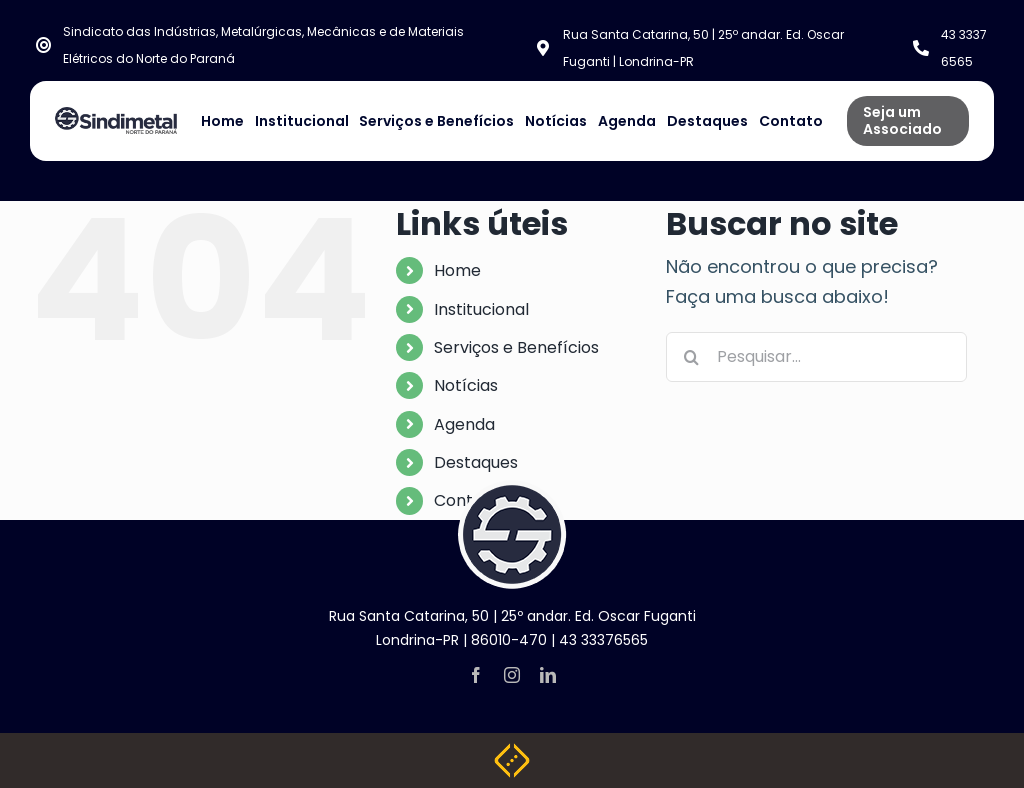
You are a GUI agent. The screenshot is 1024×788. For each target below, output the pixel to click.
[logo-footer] (512, 488)
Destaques (476, 462)
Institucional (481, 309)
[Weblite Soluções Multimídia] (512, 751)
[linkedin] (548, 675)
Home (457, 270)
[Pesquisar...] (816, 357)
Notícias (466, 385)
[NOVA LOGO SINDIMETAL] (116, 115)
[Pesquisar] (691, 357)
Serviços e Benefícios (516, 347)
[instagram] (512, 675)
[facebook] (476, 675)
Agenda (464, 424)
